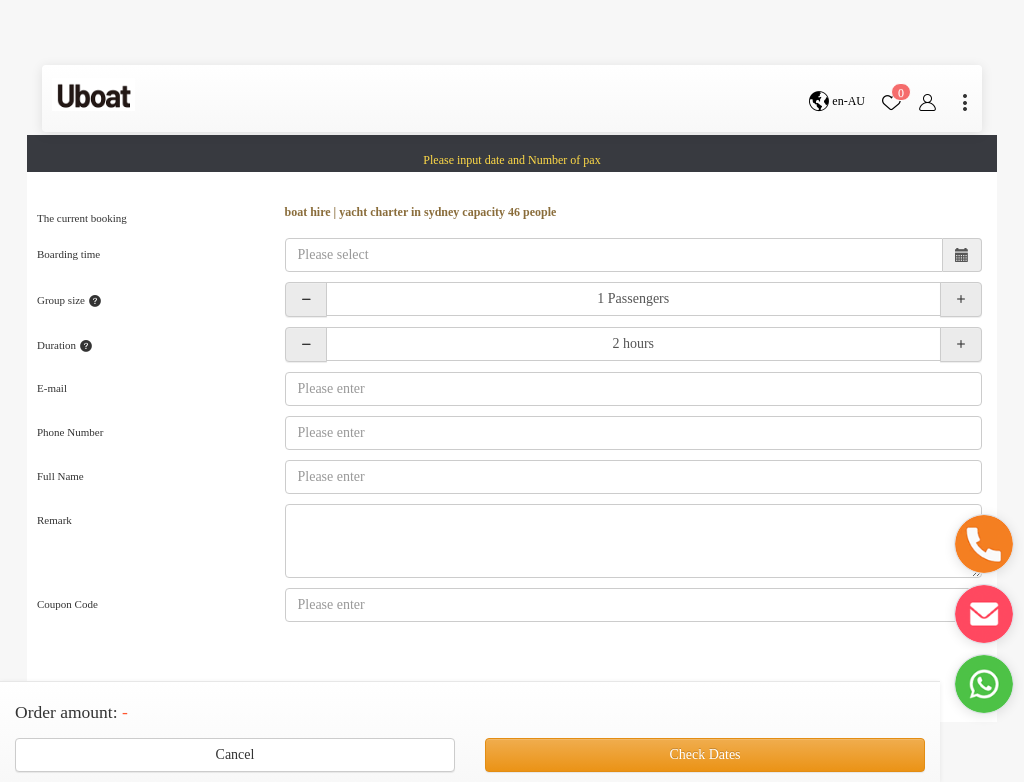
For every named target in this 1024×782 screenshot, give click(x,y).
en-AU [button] (837, 101)
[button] (984, 544)
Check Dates (704, 754)
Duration (65, 346)
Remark (54, 520)
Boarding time (68, 254)
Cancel (235, 754)
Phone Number (70, 432)
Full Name (60, 476)
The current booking (82, 218)
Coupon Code (67, 604)
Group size (69, 301)
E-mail (52, 388)
